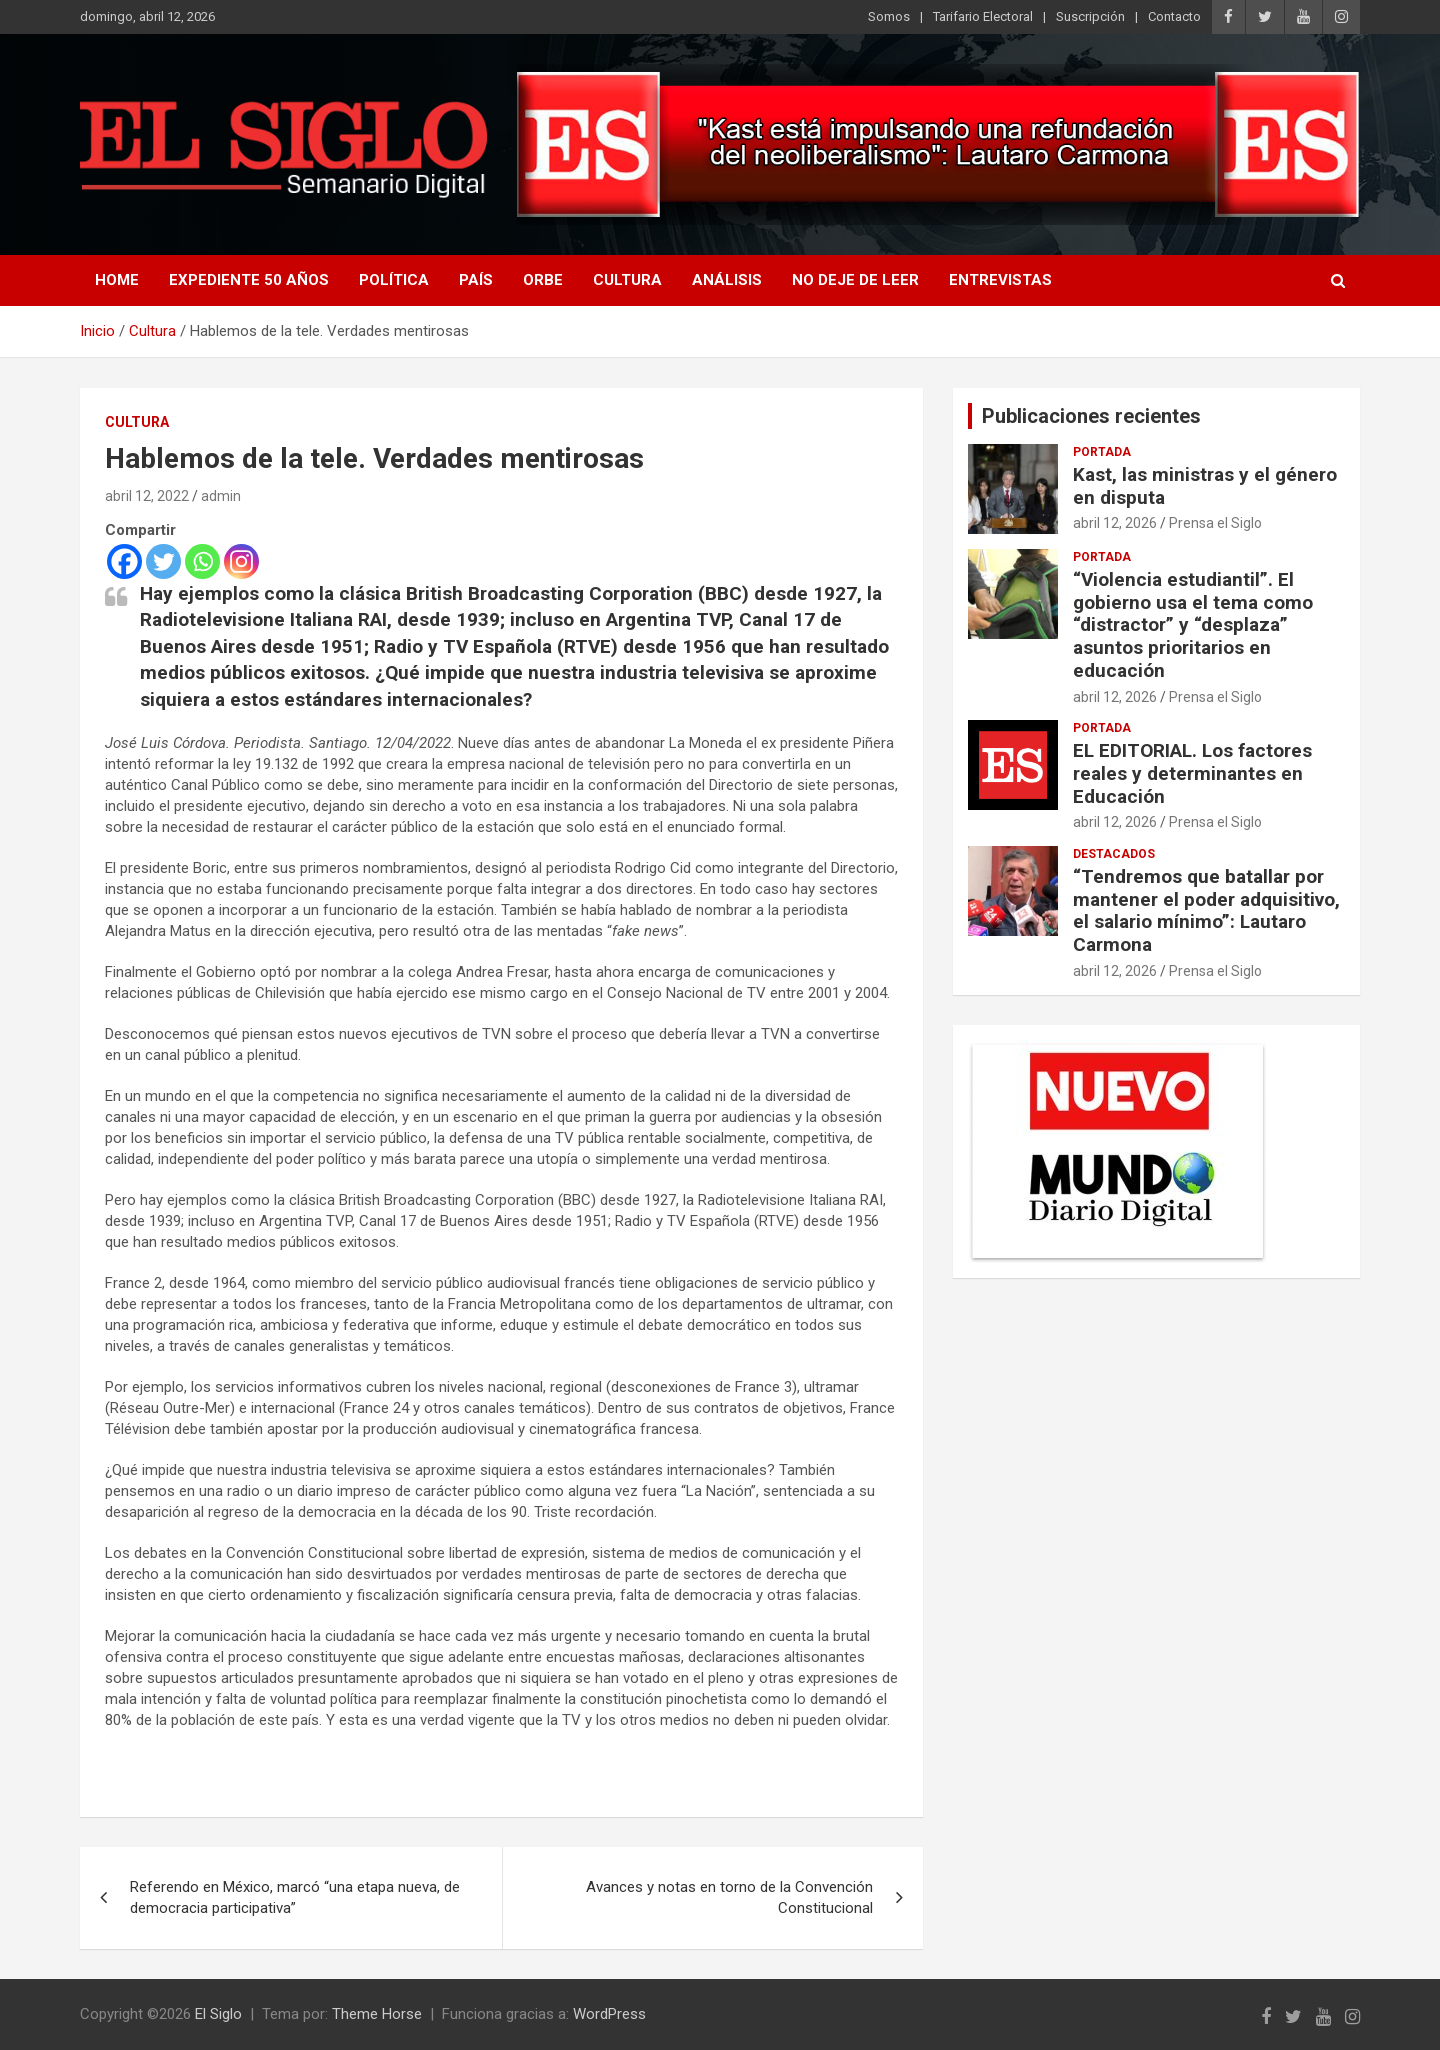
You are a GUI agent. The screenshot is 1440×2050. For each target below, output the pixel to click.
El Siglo (218, 2014)
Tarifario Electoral (983, 16)
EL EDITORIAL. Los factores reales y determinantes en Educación (1192, 773)
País (476, 280)
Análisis (727, 280)
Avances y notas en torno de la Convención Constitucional (729, 1897)
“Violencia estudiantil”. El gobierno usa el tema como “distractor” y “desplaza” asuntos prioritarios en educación (1193, 625)
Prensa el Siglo (1215, 523)
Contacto (1174, 16)
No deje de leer (855, 280)
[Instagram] (241, 561)
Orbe (543, 280)
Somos (889, 16)
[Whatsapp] (202, 561)
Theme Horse (377, 2014)
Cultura (627, 280)
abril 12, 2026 (1115, 523)
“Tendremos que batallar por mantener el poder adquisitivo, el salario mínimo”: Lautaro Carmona (1206, 910)
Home (117, 280)
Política (394, 280)
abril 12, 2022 (147, 496)
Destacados (1114, 854)
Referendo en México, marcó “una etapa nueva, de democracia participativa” (295, 1897)
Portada (1102, 452)
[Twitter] (163, 561)
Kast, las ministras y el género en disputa (1205, 486)
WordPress (609, 2014)
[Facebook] (124, 561)
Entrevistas (1000, 280)
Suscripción (1090, 16)
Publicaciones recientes (1091, 416)
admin (221, 496)
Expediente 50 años (249, 280)
